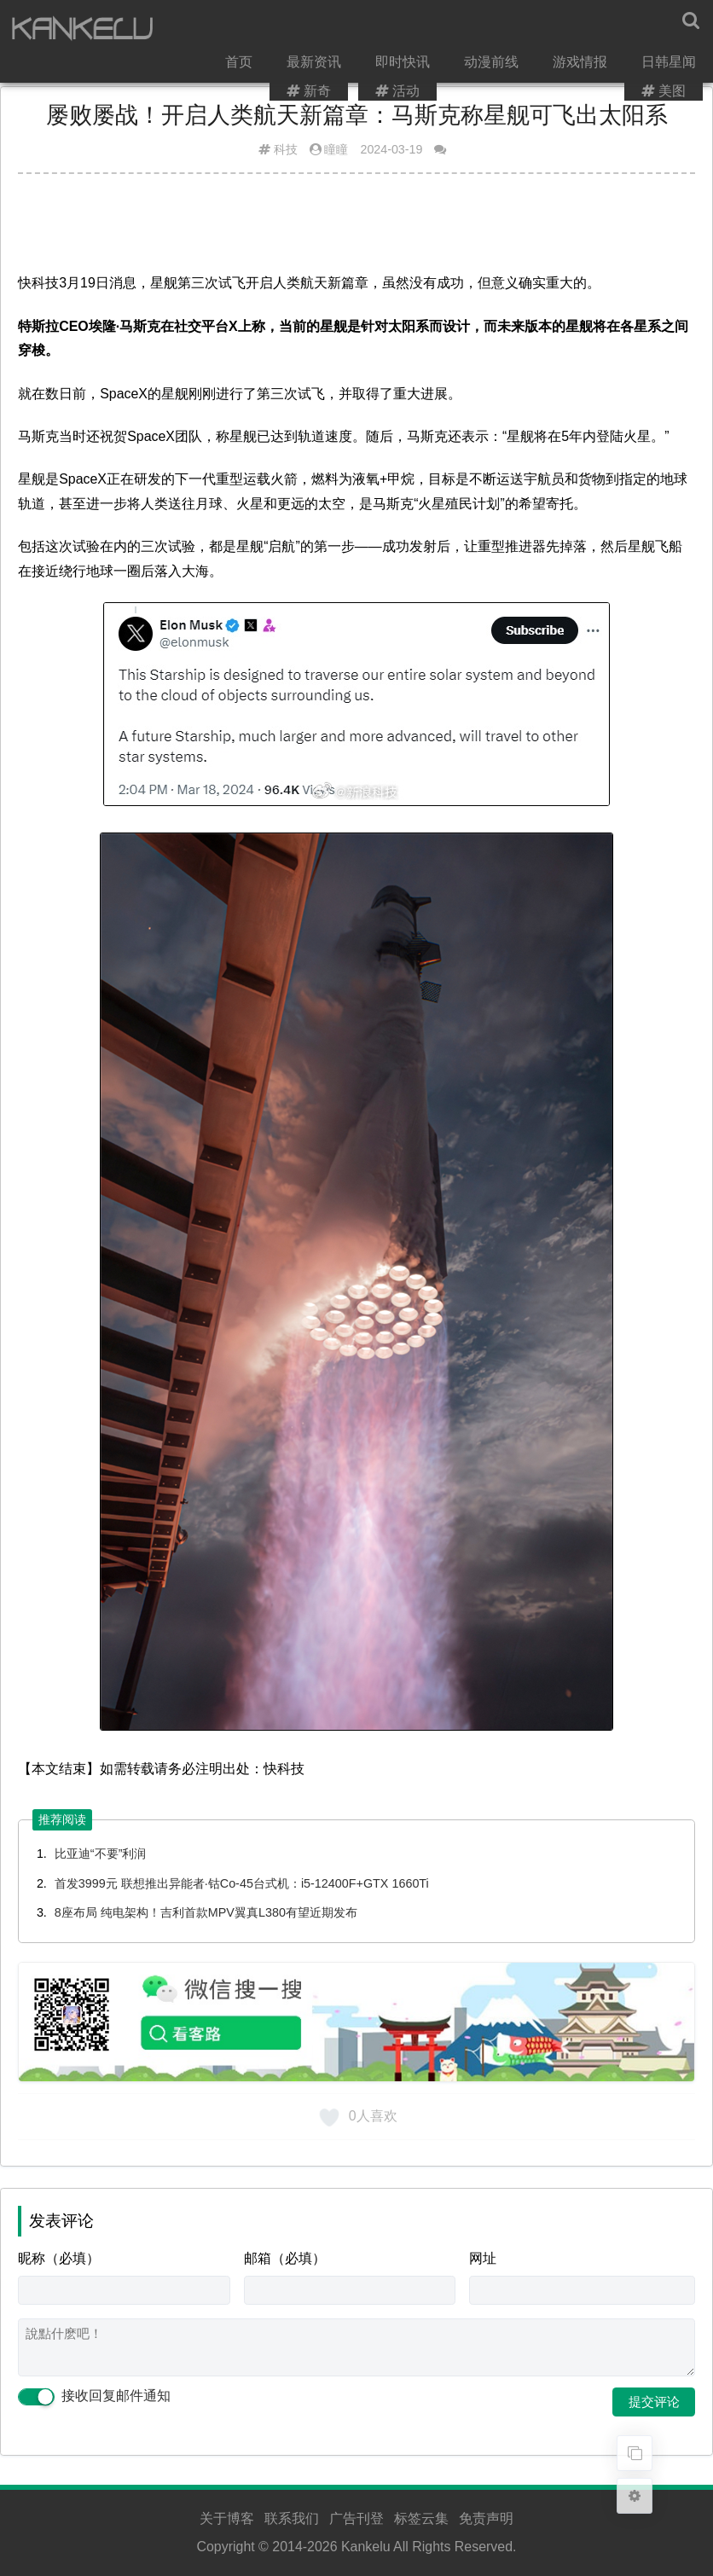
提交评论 (654, 2401)
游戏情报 (541, 28)
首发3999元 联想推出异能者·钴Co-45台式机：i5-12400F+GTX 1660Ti (242, 1883)
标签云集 (421, 2518)
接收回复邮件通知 (94, 2396)
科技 (286, 149)
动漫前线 (454, 28)
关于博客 (227, 2518)
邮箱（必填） (285, 2258)
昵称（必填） (59, 2258)
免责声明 (486, 2518)
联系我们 (291, 2518)
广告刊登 (356, 2518)
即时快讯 (367, 28)
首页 (207, 28)
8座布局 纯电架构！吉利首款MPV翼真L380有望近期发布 (206, 1912)
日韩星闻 (628, 28)
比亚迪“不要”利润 (101, 1853)
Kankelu (366, 2546)
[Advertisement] (356, 229)
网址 (482, 2258)
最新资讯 (280, 28)
